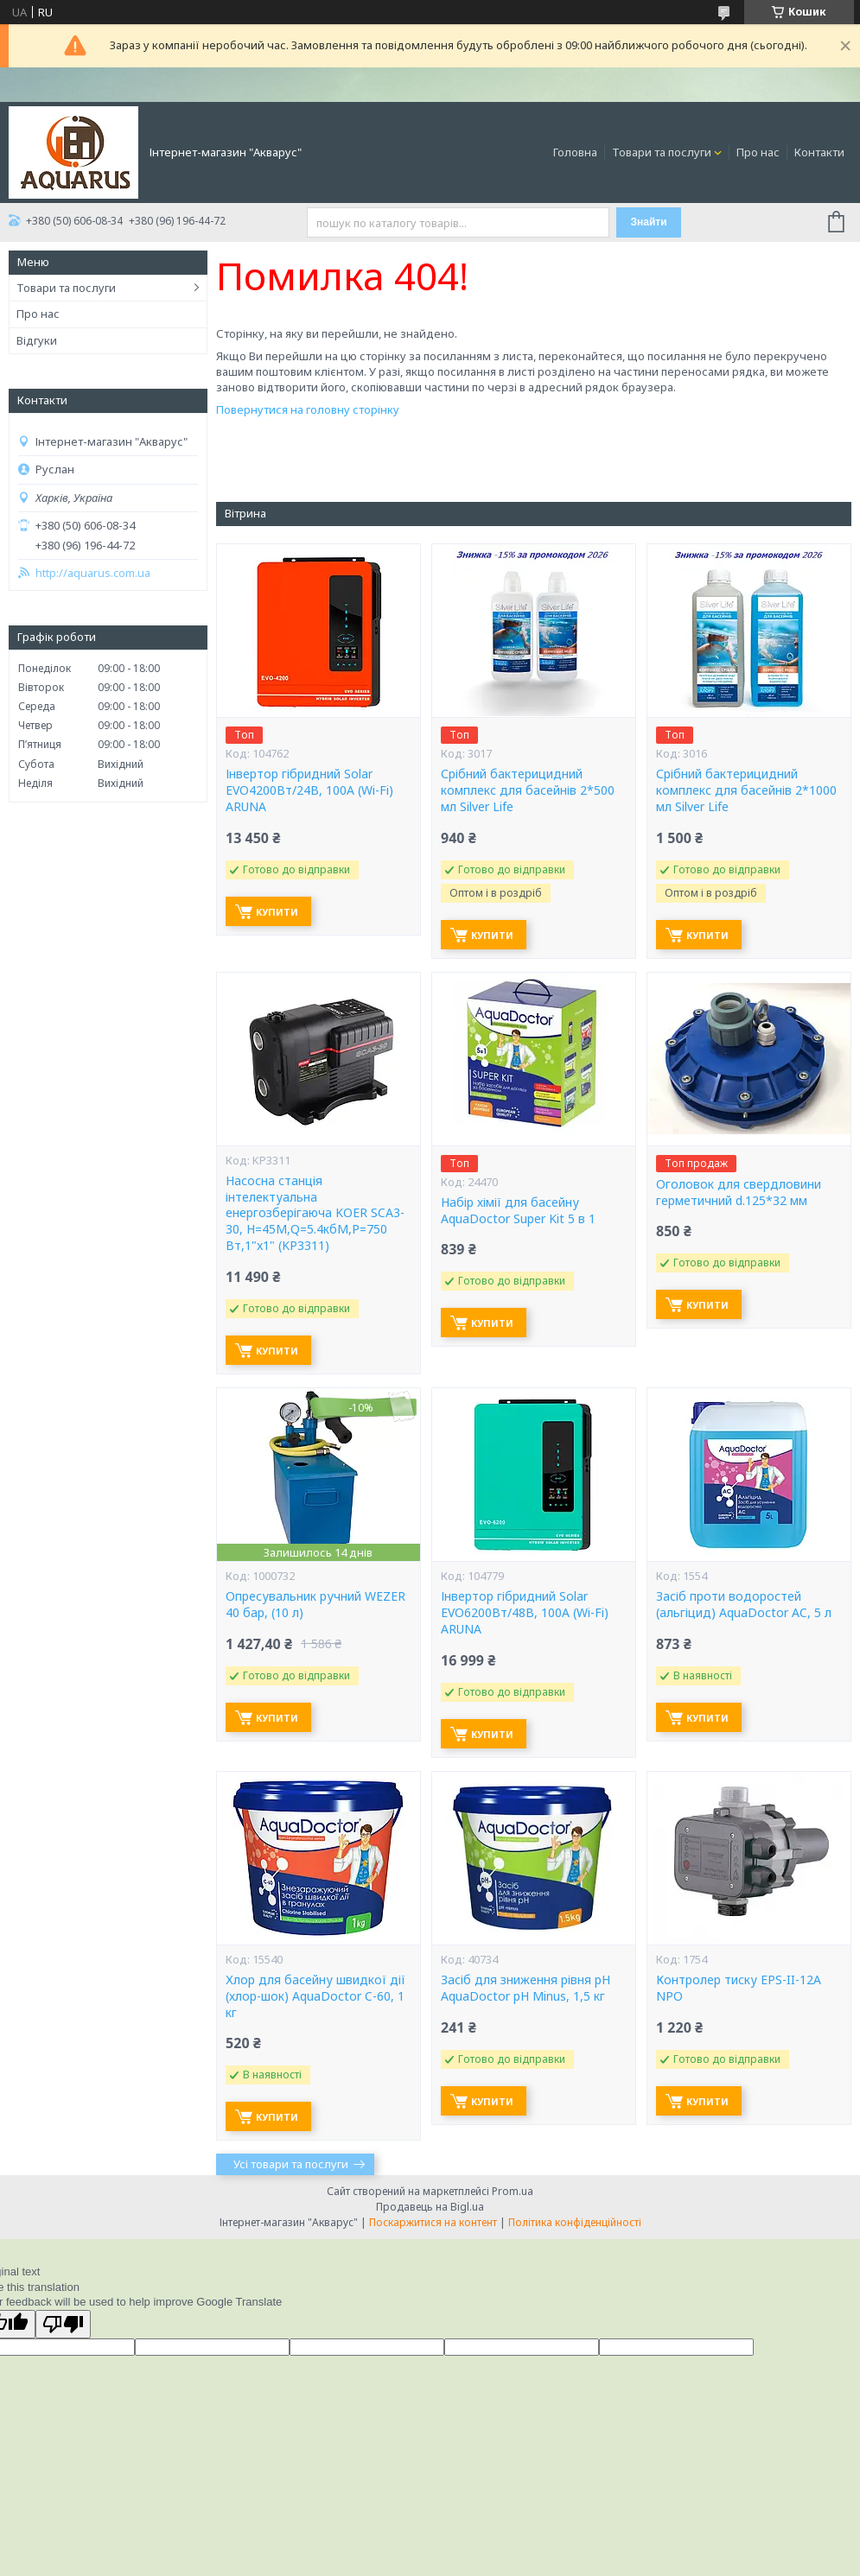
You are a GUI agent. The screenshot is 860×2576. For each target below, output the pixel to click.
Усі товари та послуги (290, 2164)
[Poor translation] (63, 2324)
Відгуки (36, 340)
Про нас (758, 152)
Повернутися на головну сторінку (307, 409)
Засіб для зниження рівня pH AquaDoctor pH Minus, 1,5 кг (525, 1988)
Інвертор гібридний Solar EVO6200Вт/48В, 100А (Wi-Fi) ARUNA (524, 1613)
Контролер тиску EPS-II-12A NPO (738, 1988)
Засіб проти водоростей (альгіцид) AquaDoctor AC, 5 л (743, 1605)
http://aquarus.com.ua (92, 573)
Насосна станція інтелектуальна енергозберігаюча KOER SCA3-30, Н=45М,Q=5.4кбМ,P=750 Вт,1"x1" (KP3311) (315, 1213)
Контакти (819, 152)
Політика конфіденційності (574, 2222)
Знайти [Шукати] (649, 222)
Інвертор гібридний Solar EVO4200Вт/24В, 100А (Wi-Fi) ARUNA (309, 790)
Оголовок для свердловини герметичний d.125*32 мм (738, 1193)
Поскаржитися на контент (433, 2222)
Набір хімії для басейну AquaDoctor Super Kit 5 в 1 (518, 1211)
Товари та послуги (661, 152)
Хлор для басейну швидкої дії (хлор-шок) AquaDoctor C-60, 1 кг (315, 1996)
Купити (277, 911)
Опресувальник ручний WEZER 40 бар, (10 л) (315, 1605)
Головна (575, 152)
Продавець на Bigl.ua (430, 2206)
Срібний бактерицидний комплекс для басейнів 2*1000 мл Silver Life (746, 790)
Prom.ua (512, 2191)
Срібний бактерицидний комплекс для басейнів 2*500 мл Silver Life (528, 790)
